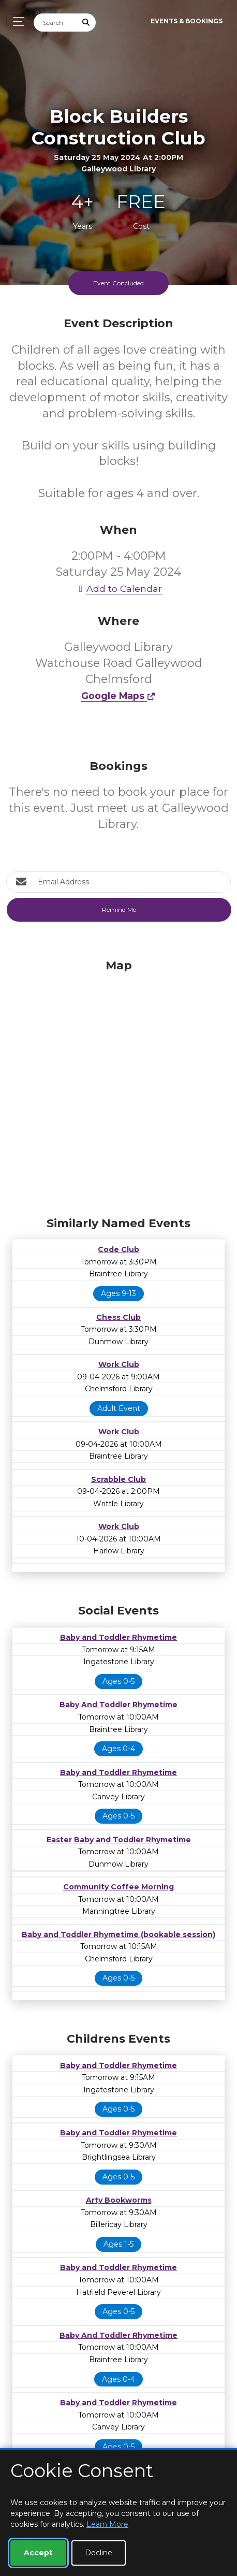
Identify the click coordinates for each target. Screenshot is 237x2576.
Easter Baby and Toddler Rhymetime (119, 1839)
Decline (98, 2552)
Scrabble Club (118, 1479)
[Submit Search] (86, 22)
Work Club (118, 1364)
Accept (38, 2552)
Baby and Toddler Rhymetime (118, 1637)
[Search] (55, 22)
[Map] (118, 1085)
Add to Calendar (118, 588)
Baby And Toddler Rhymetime (118, 1704)
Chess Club (118, 1317)
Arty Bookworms (119, 2200)
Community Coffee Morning (118, 1886)
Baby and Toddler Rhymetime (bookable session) (118, 1934)
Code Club (118, 1249)
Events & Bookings (187, 21)
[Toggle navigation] (15, 21)
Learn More (107, 2524)
